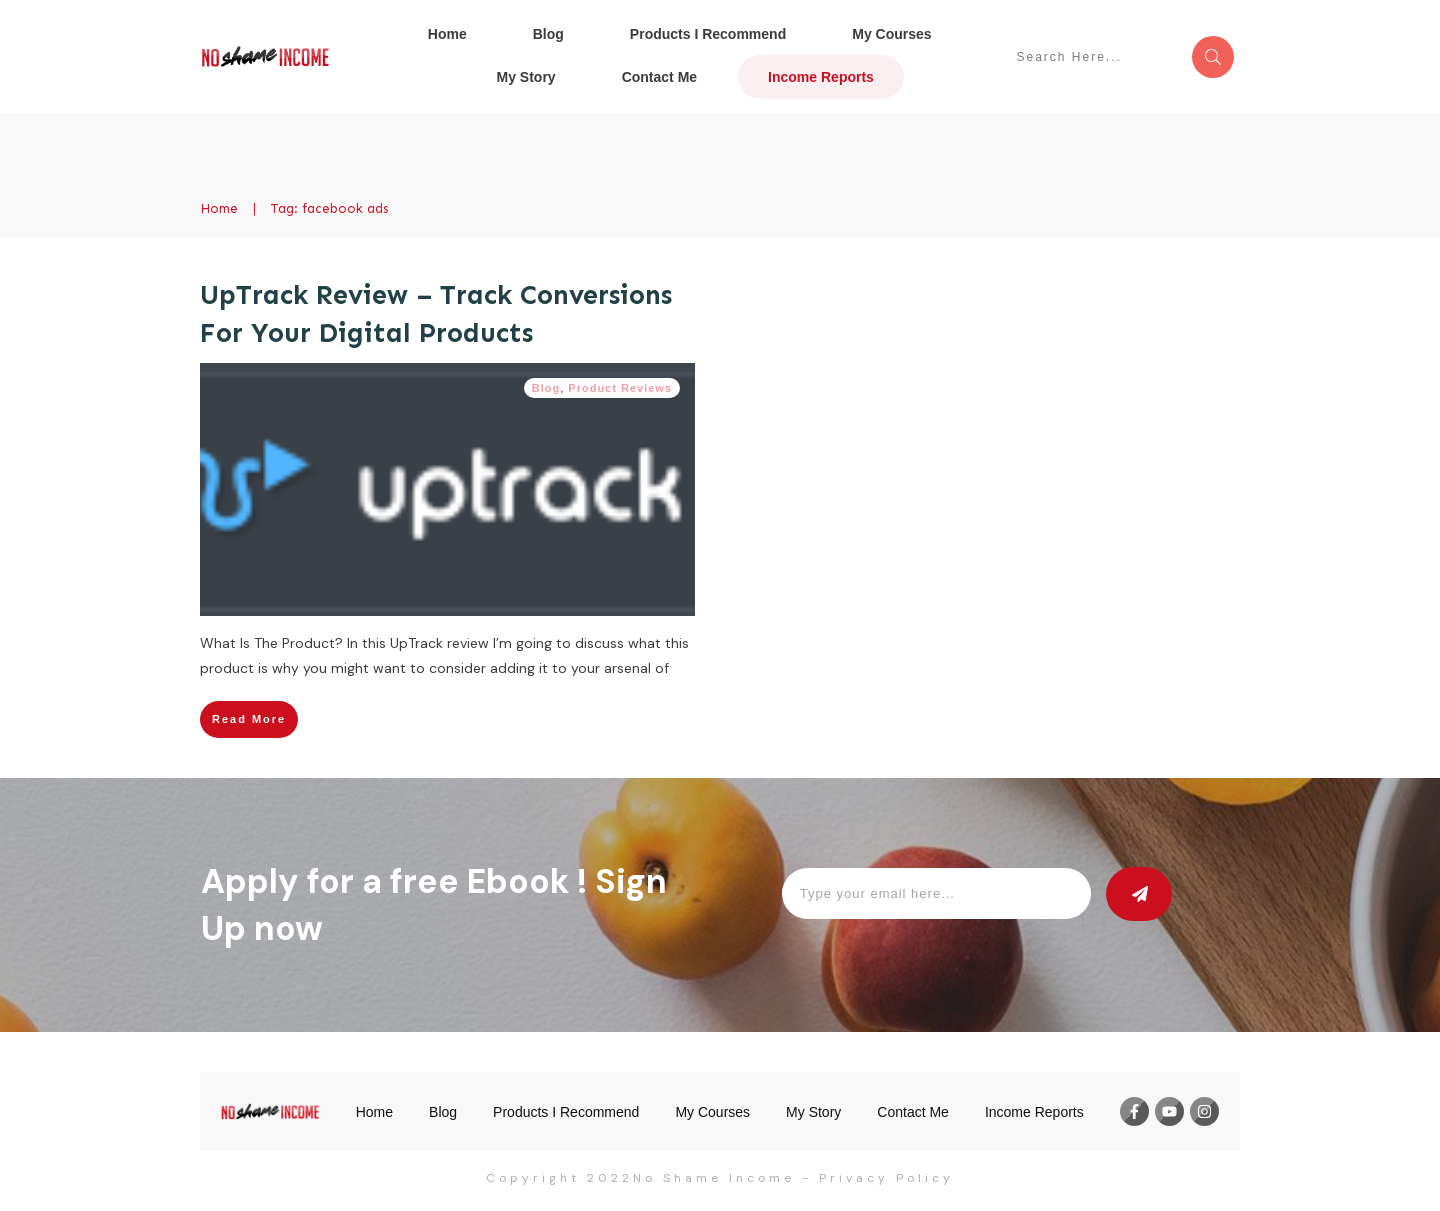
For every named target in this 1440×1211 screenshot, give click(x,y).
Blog (546, 388)
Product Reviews (620, 388)
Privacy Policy (886, 1178)
